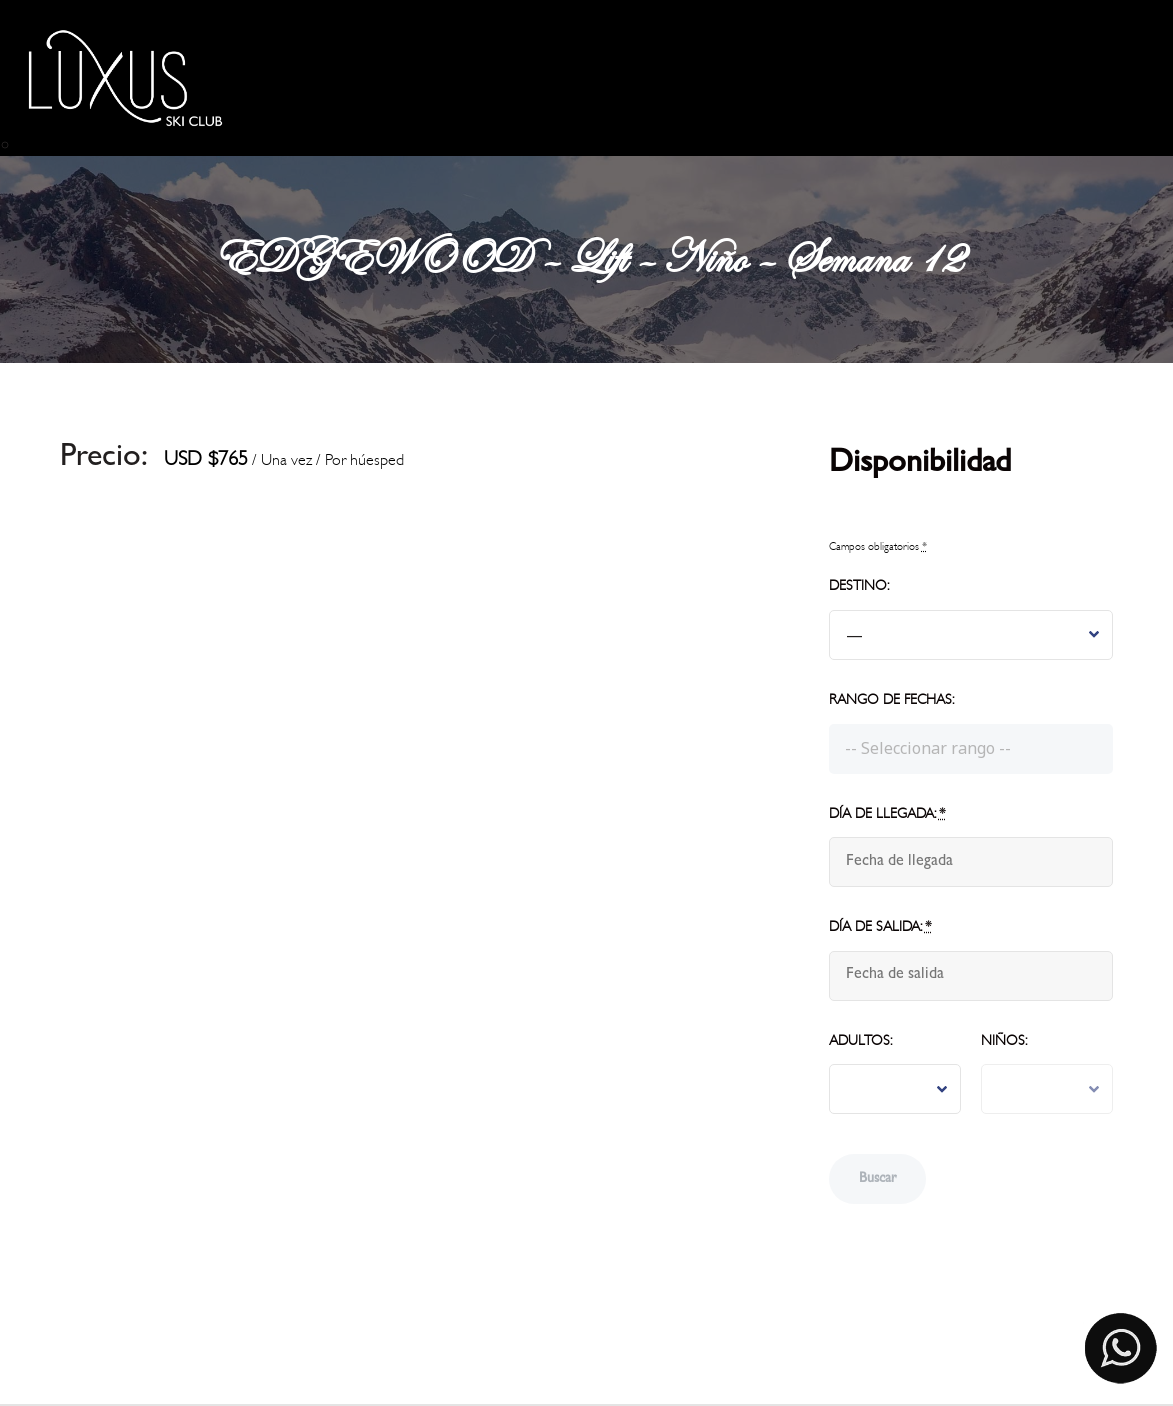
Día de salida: (880, 926)
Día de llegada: (887, 813)
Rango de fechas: (891, 699)
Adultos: (860, 1040)
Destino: (859, 585)
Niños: (1004, 1040)
